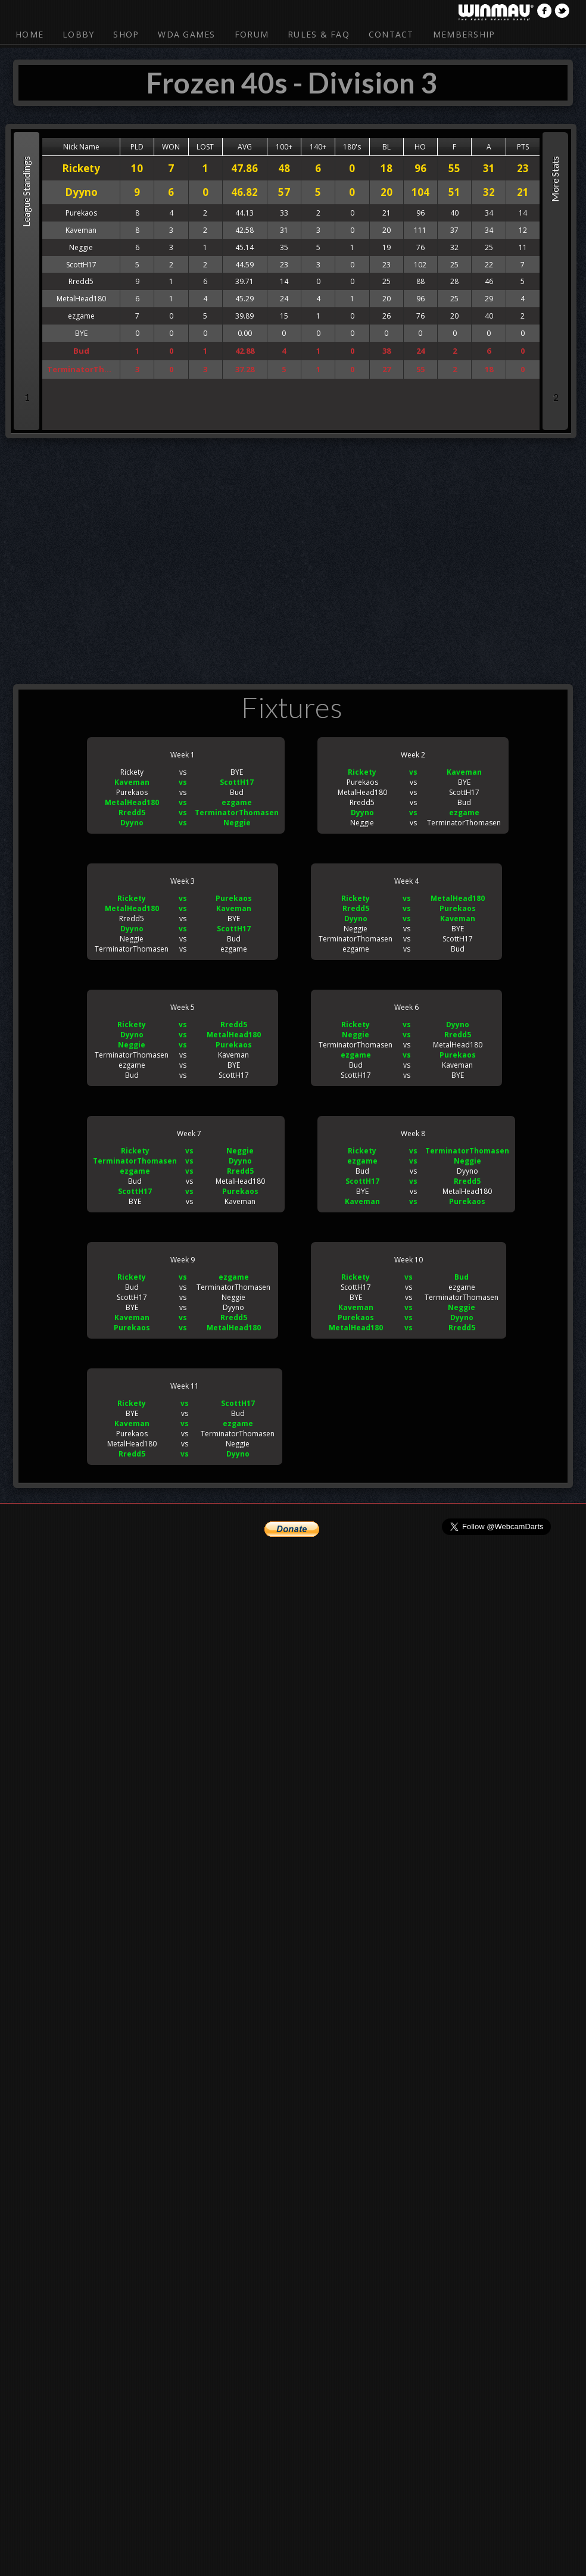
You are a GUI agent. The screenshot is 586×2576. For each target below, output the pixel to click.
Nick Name (81, 147)
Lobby (78, 34)
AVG (245, 147)
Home (29, 34)
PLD (137, 147)
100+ (284, 147)
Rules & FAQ (319, 34)
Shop (126, 34)
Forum (252, 34)
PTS (523, 147)
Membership (464, 34)
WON (171, 147)
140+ (318, 147)
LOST (205, 147)
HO (420, 147)
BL (386, 147)
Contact (391, 34)
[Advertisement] (264, 558)
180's (352, 147)
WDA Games (186, 34)
